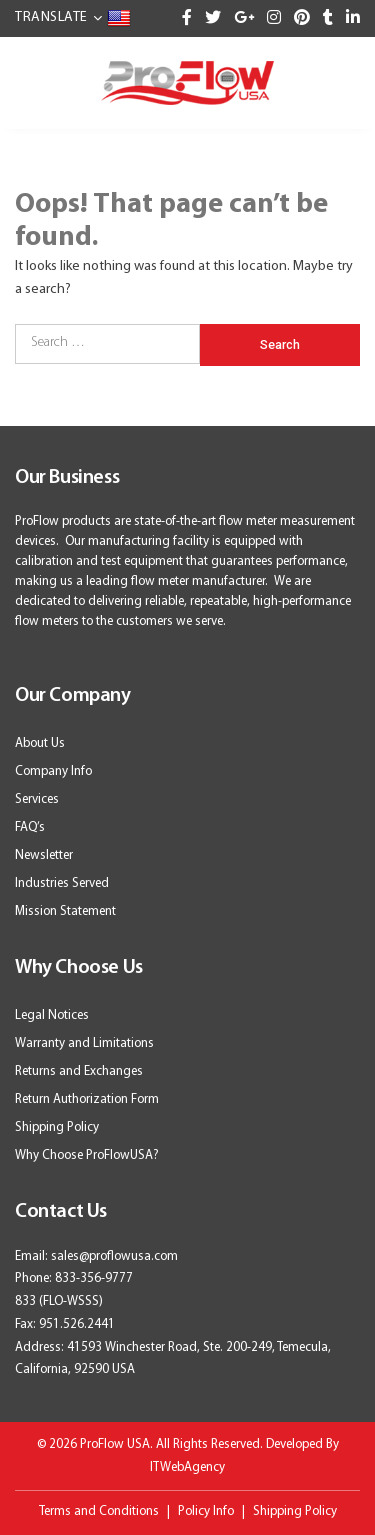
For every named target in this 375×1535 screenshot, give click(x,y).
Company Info (53, 771)
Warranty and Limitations (84, 1043)
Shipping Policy (57, 1127)
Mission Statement (65, 911)
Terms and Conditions (99, 1511)
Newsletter (44, 855)
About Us (40, 743)
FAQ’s (30, 827)
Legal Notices (52, 1015)
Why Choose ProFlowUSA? (87, 1155)
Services (37, 799)
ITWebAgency (187, 1467)
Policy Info (206, 1511)
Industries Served (62, 883)
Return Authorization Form (87, 1099)
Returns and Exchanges (79, 1071)
